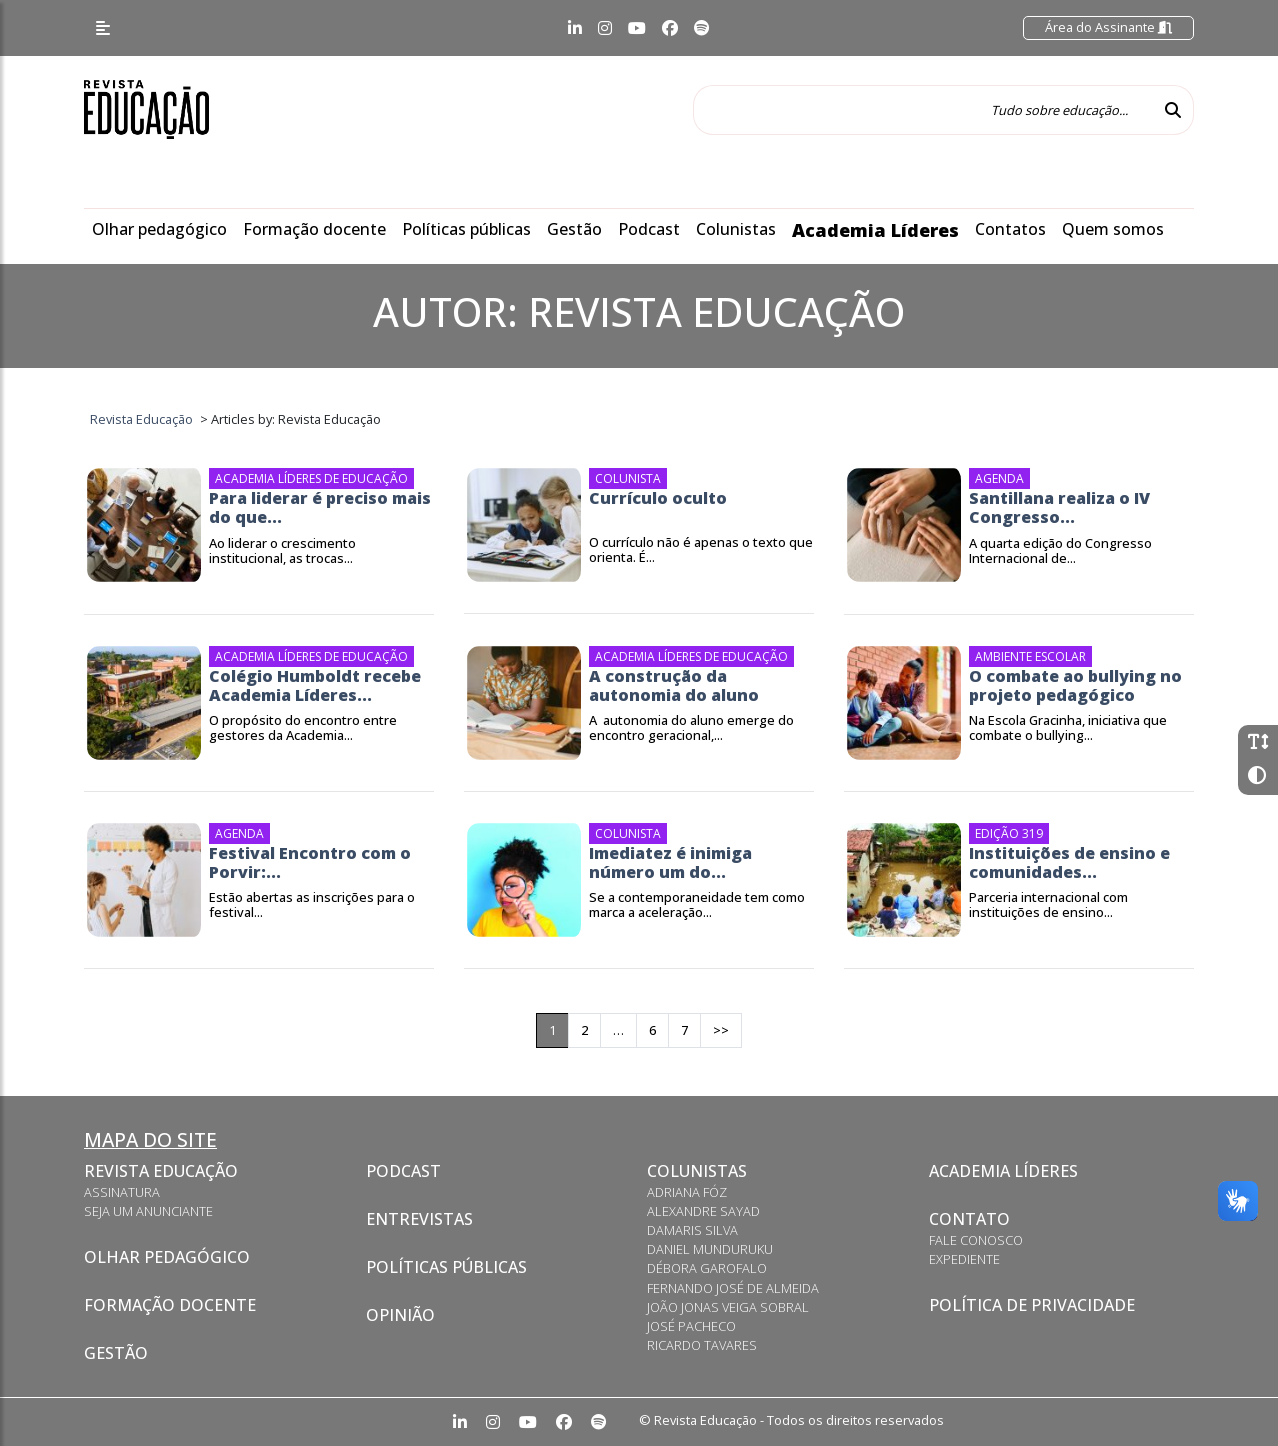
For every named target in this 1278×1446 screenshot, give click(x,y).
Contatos (1010, 229)
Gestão (574, 229)
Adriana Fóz (687, 1192)
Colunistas (736, 229)
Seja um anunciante (148, 1211)
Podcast (649, 229)
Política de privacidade (1032, 1305)
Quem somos (1113, 229)
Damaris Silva (692, 1230)
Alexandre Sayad (703, 1211)
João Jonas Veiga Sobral (728, 1307)
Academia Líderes (875, 230)
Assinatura (122, 1192)
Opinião (400, 1315)
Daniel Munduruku (710, 1249)
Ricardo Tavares (702, 1345)
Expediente (964, 1259)
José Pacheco (691, 1326)
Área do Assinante (1108, 27)
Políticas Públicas (446, 1267)
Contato (969, 1219)
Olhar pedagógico (159, 229)
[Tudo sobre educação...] (923, 110)
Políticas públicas (466, 229)
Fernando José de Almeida (733, 1288)
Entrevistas (419, 1219)
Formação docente (314, 229)
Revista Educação (161, 1171)
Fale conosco (976, 1240)
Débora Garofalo (707, 1268)
